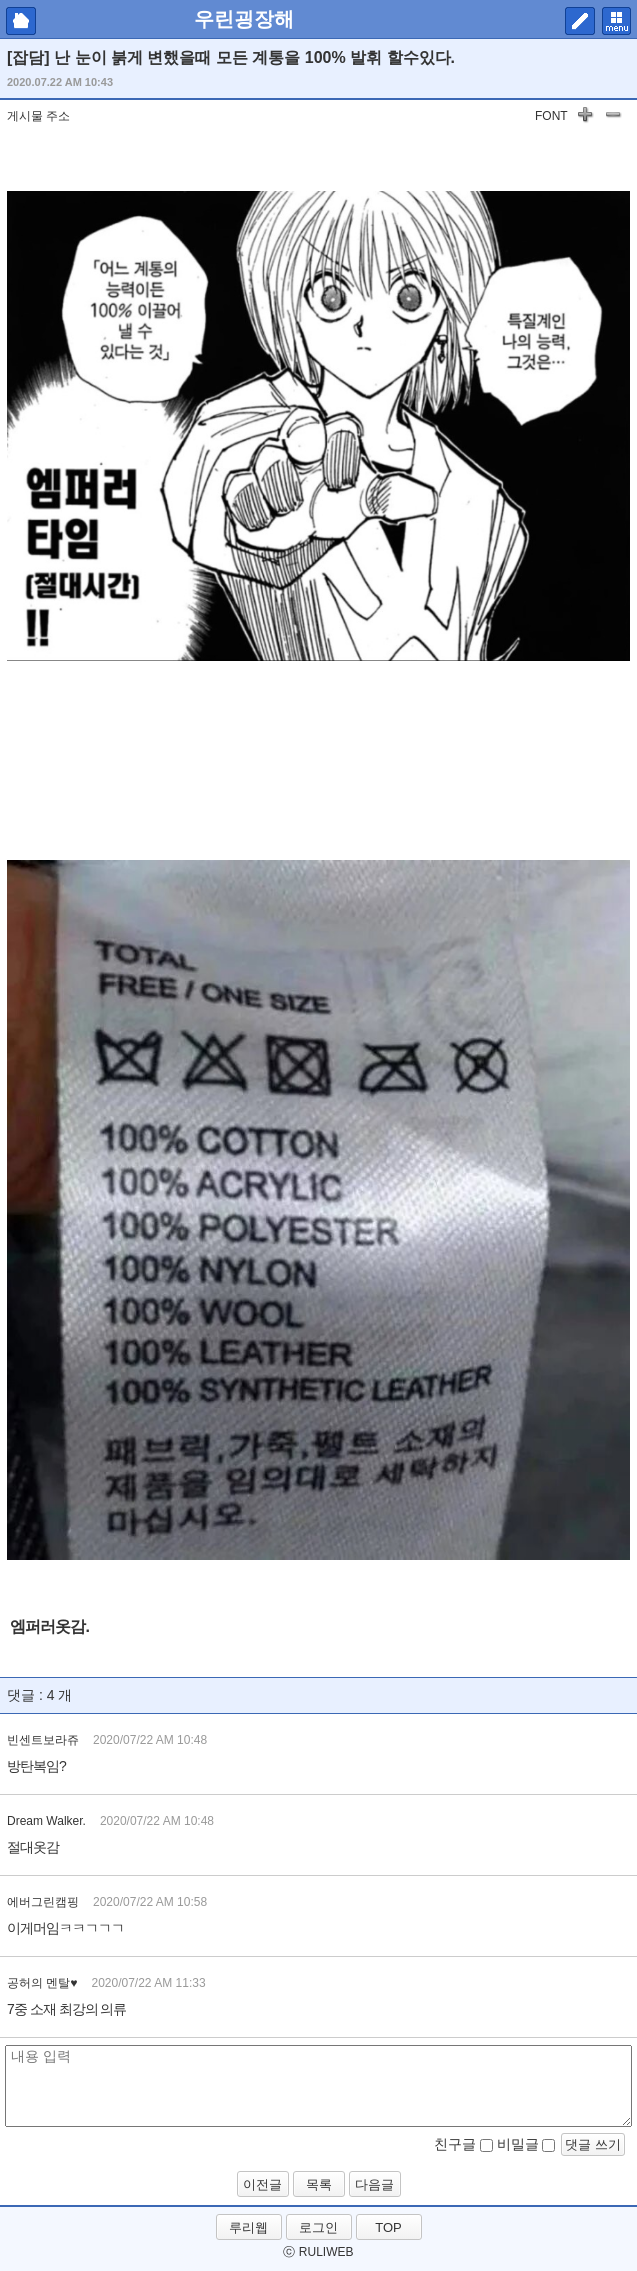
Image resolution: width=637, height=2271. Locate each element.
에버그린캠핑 (43, 1902)
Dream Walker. (46, 1821)
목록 (319, 2184)
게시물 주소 (38, 116)
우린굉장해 (244, 19)
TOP (388, 2227)
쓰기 (580, 21)
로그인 (318, 2227)
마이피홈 (21, 21)
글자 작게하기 (613, 118)
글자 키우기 (585, 118)
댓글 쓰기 (593, 2144)
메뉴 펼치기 (616, 21)
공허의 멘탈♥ (42, 1983)
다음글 (374, 2184)
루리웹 (248, 2227)
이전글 (262, 2184)
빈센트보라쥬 (43, 1740)
